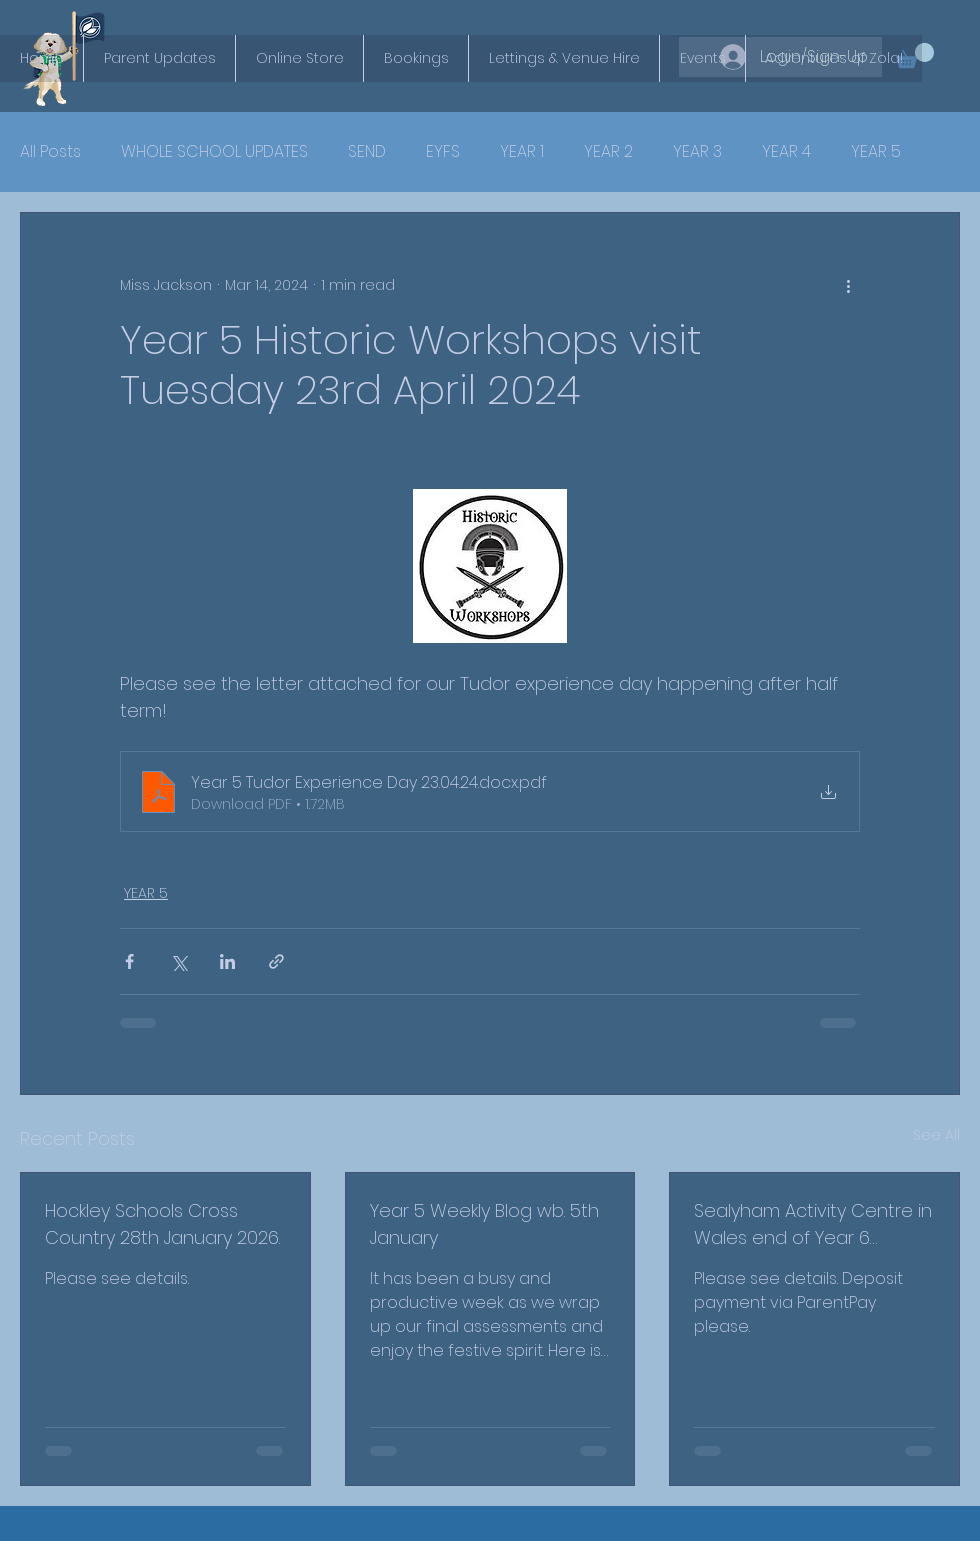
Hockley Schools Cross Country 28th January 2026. (162, 1224)
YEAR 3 (697, 152)
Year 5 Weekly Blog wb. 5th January (484, 1224)
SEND (367, 152)
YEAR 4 (786, 152)
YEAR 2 (608, 152)
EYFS (443, 152)
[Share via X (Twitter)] (178, 961)
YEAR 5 (876, 152)
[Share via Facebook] (129, 961)
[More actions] (848, 285)
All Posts (50, 152)
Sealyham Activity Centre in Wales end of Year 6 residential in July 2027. (813, 1224)
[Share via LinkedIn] (227, 961)
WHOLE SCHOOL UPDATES (214, 152)
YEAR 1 (522, 152)
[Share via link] (276, 961)
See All (936, 1135)
